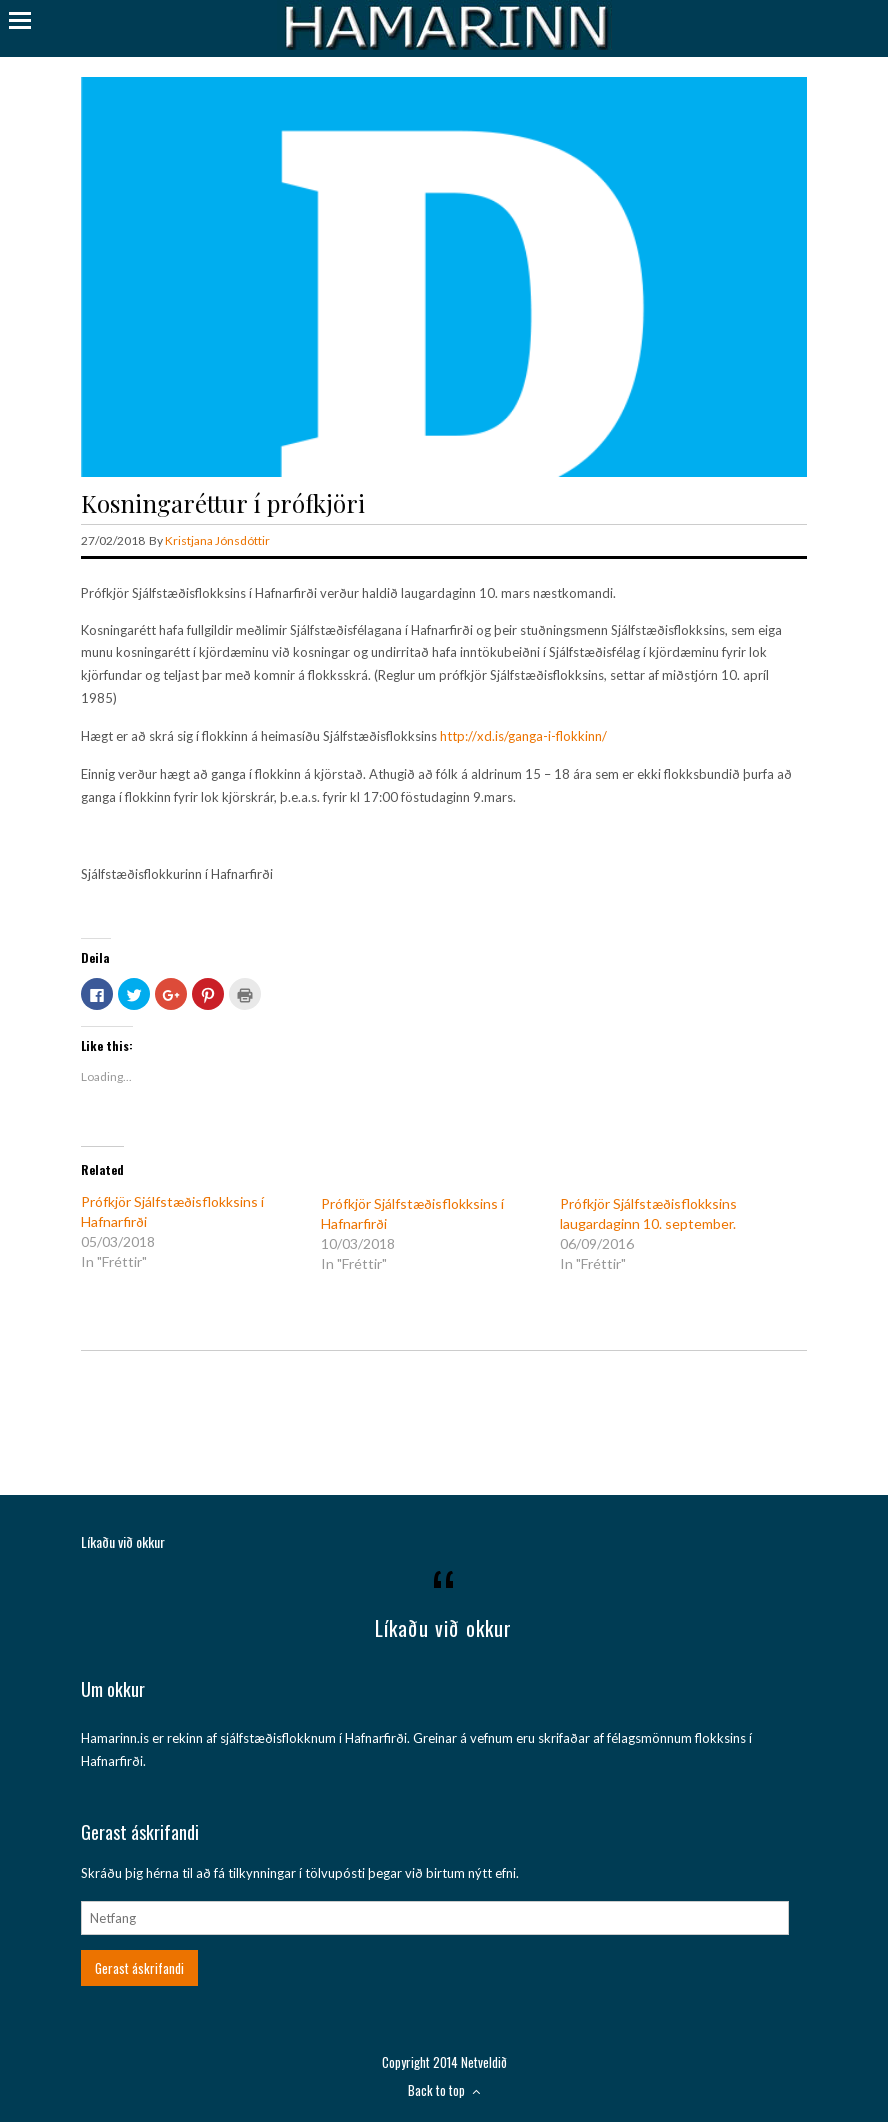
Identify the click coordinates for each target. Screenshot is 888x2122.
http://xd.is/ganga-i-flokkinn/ (523, 736)
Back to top (444, 2090)
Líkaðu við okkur (123, 1541)
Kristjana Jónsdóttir (217, 540)
